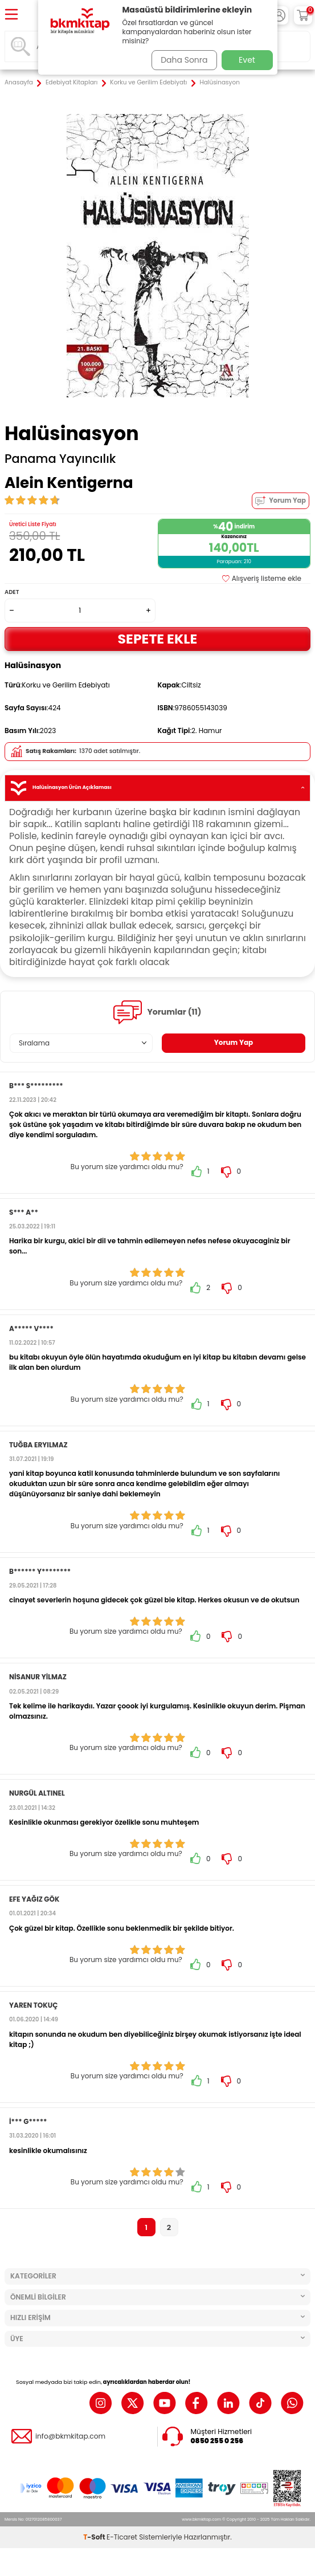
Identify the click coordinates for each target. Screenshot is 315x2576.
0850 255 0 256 (217, 2440)
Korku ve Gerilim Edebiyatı (148, 83)
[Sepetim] (303, 15)
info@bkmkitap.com (70, 2436)
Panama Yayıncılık (60, 459)
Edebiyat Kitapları (71, 83)
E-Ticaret (122, 2537)
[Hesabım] (279, 15)
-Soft (95, 2537)
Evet (247, 60)
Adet (12, 592)
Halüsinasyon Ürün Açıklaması (157, 788)
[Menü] (11, 15)
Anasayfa (19, 83)
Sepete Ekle (158, 638)
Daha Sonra (184, 60)
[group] (157, 256)
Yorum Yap (280, 501)
